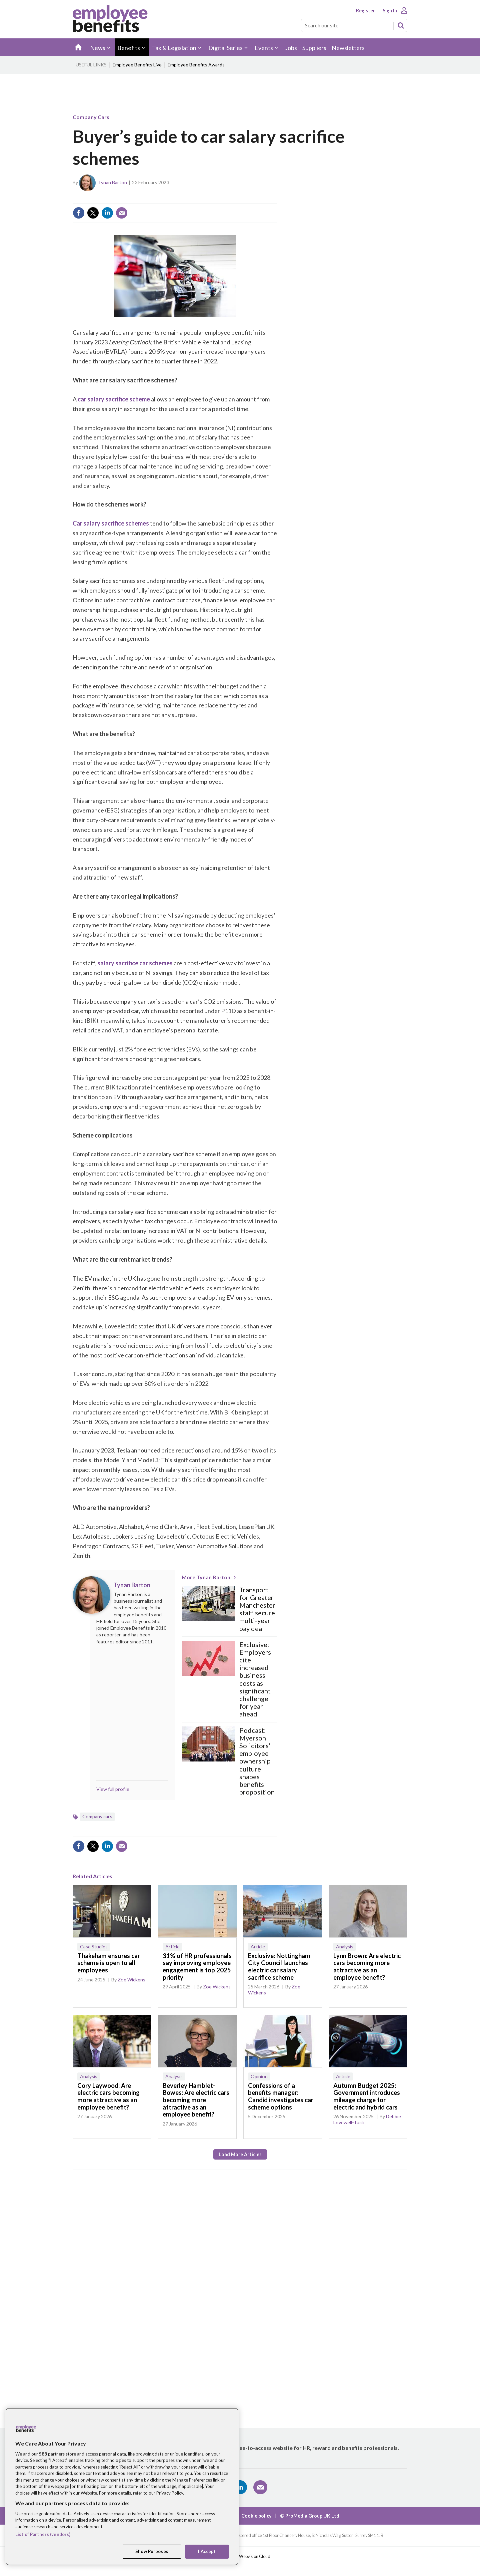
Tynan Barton (112, 182)
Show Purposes (151, 2551)
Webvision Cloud (254, 2556)
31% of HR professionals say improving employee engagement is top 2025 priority (197, 1966)
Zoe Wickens (131, 1979)
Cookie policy (256, 2516)
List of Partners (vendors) (42, 2534)
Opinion (259, 2076)
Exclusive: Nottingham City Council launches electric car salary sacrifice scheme (279, 1966)
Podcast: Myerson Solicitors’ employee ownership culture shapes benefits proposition (257, 1761)
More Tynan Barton (206, 1577)
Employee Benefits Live (137, 64)
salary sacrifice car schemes (135, 963)
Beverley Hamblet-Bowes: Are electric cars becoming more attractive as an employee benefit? (196, 2100)
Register (365, 10)
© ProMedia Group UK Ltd (309, 2516)
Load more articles (240, 2154)
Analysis (344, 1946)
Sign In (390, 10)
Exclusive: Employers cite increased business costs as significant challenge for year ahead (255, 1679)
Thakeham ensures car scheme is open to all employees (108, 1963)
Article (172, 1946)
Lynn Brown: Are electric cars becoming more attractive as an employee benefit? (367, 1966)
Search (400, 25)
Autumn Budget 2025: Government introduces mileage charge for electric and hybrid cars (366, 2096)
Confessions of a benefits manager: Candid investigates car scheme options (280, 2096)
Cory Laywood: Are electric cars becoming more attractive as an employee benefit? (108, 2096)
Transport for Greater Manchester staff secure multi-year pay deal (257, 1609)
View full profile (112, 1789)
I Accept (207, 2551)
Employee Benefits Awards (196, 64)
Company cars (91, 117)
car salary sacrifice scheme (114, 399)
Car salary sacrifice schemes (111, 523)
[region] (122, 2486)
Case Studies (94, 1946)
